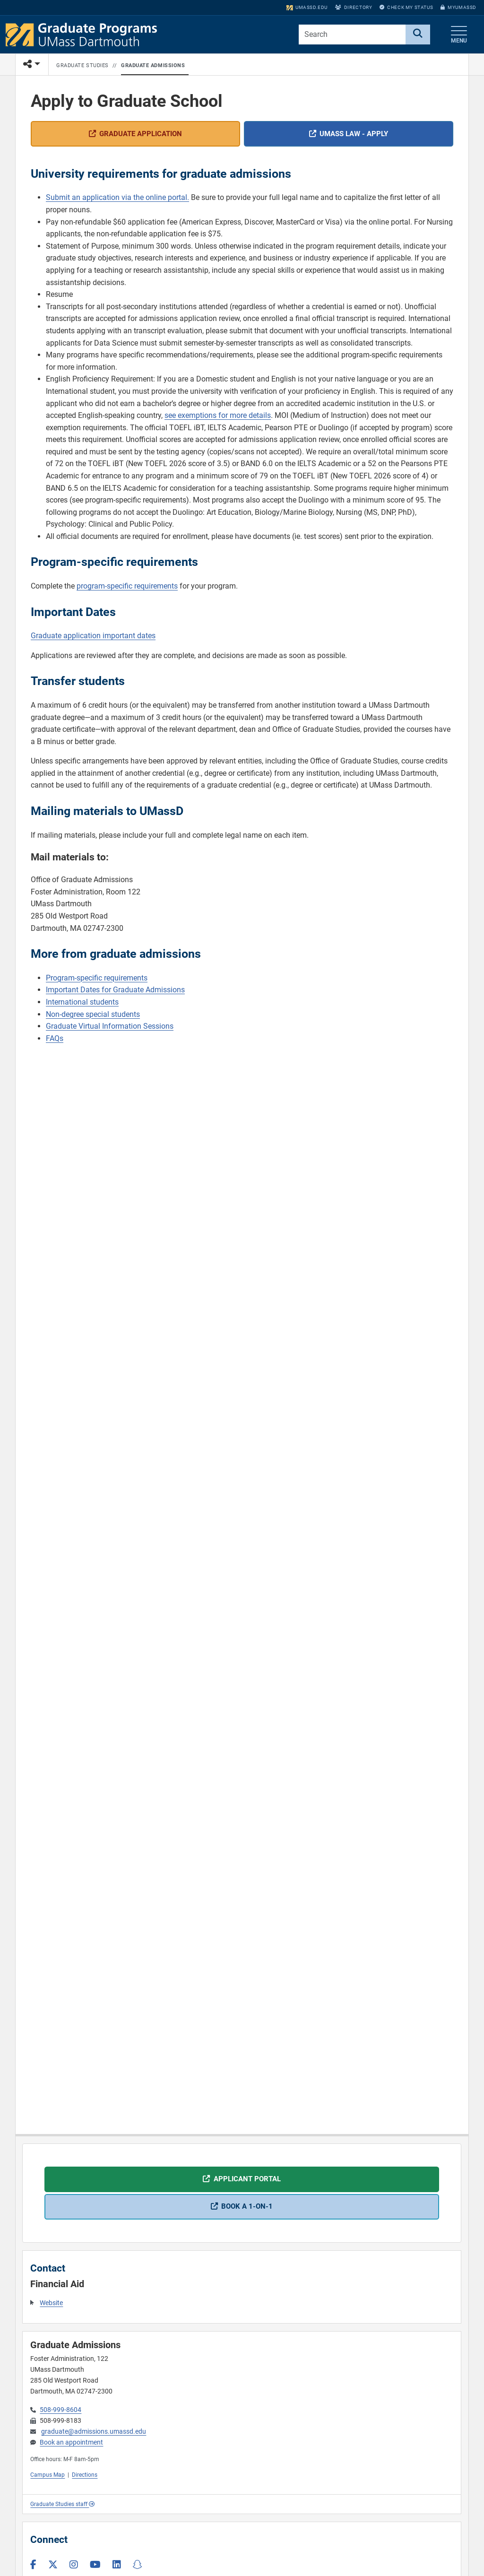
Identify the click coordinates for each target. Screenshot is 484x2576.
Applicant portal (247, 2179)
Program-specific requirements (96, 978)
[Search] (418, 34)
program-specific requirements (127, 586)
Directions (84, 2475)
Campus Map (47, 2475)
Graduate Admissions (153, 65)
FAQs (54, 1038)
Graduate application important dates (93, 636)
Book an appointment (71, 2442)
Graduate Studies (82, 65)
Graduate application (140, 134)
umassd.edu (307, 7)
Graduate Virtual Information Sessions (109, 1026)
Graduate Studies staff (62, 2504)
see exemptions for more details (217, 415)
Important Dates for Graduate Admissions (115, 990)
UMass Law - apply (354, 134)
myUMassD (458, 7)
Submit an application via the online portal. (117, 197)
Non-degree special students (93, 1014)
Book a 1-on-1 (247, 2206)
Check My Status (406, 7)
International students (82, 1002)
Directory (353, 7)
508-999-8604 (60, 2410)
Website (51, 2303)
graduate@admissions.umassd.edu (93, 2432)
